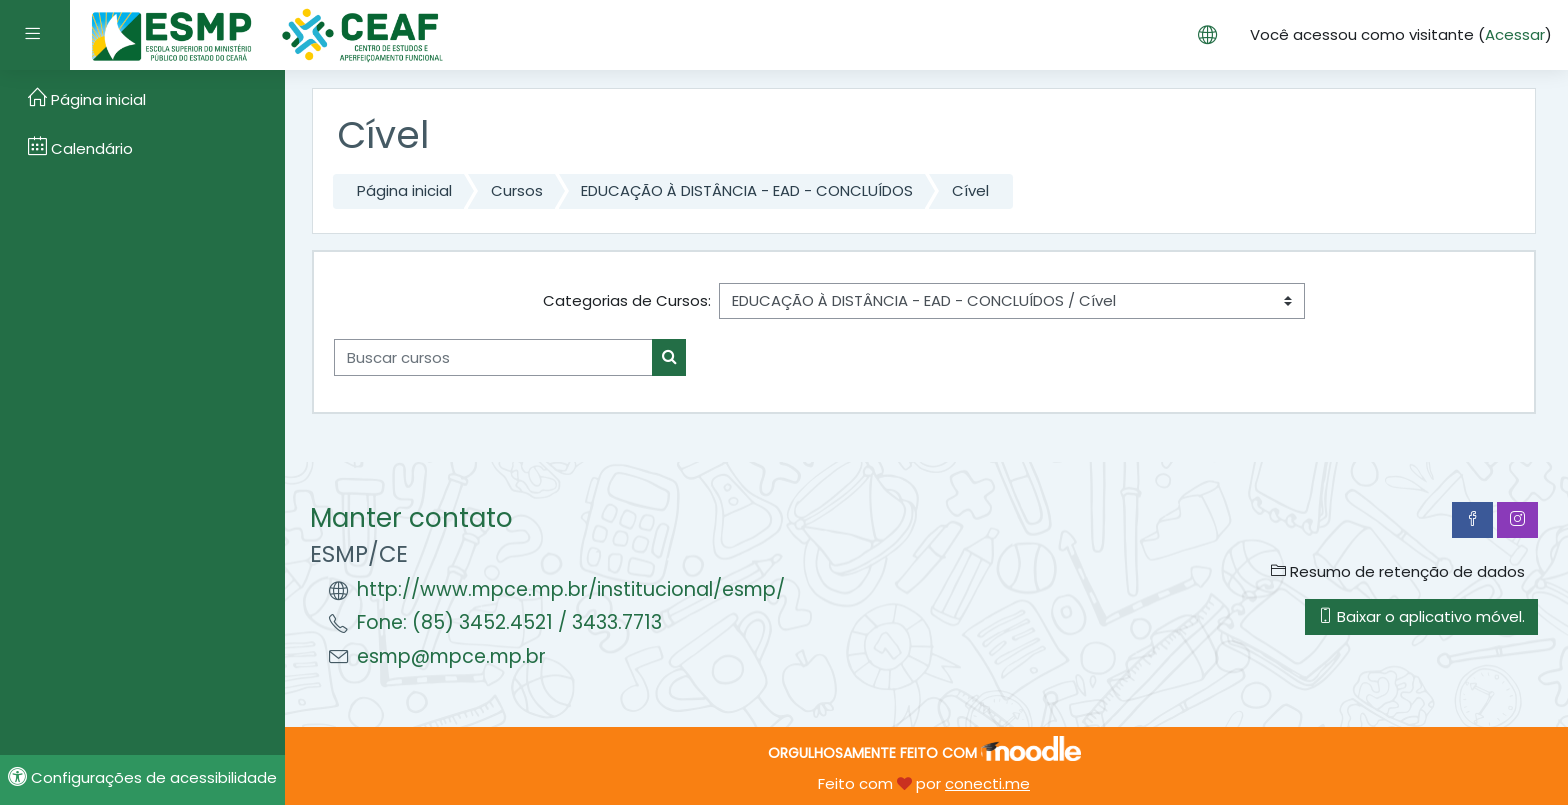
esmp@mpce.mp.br (451, 656)
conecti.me (987, 783)
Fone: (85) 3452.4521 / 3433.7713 (509, 622)
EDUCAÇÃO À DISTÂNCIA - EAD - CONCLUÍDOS (747, 190)
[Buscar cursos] (493, 357)
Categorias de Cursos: (627, 300)
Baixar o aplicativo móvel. (1421, 616)
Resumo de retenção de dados (1398, 571)
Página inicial (404, 190)
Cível (970, 190)
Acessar (1515, 34)
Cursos (517, 190)
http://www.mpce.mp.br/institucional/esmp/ (571, 589)
